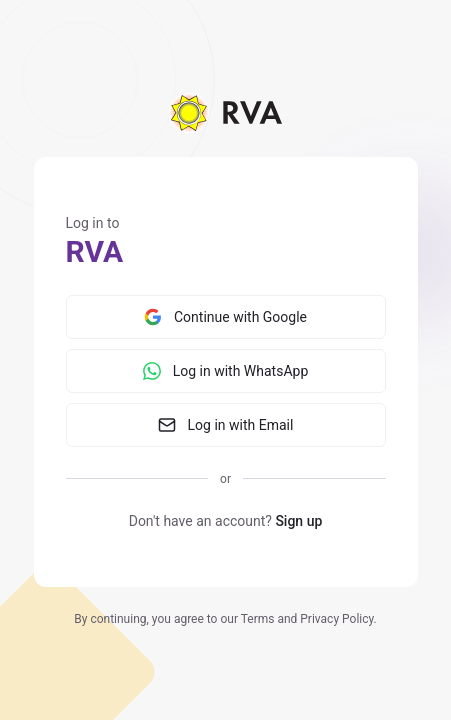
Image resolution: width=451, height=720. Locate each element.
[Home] (225, 113)
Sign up (298, 521)
